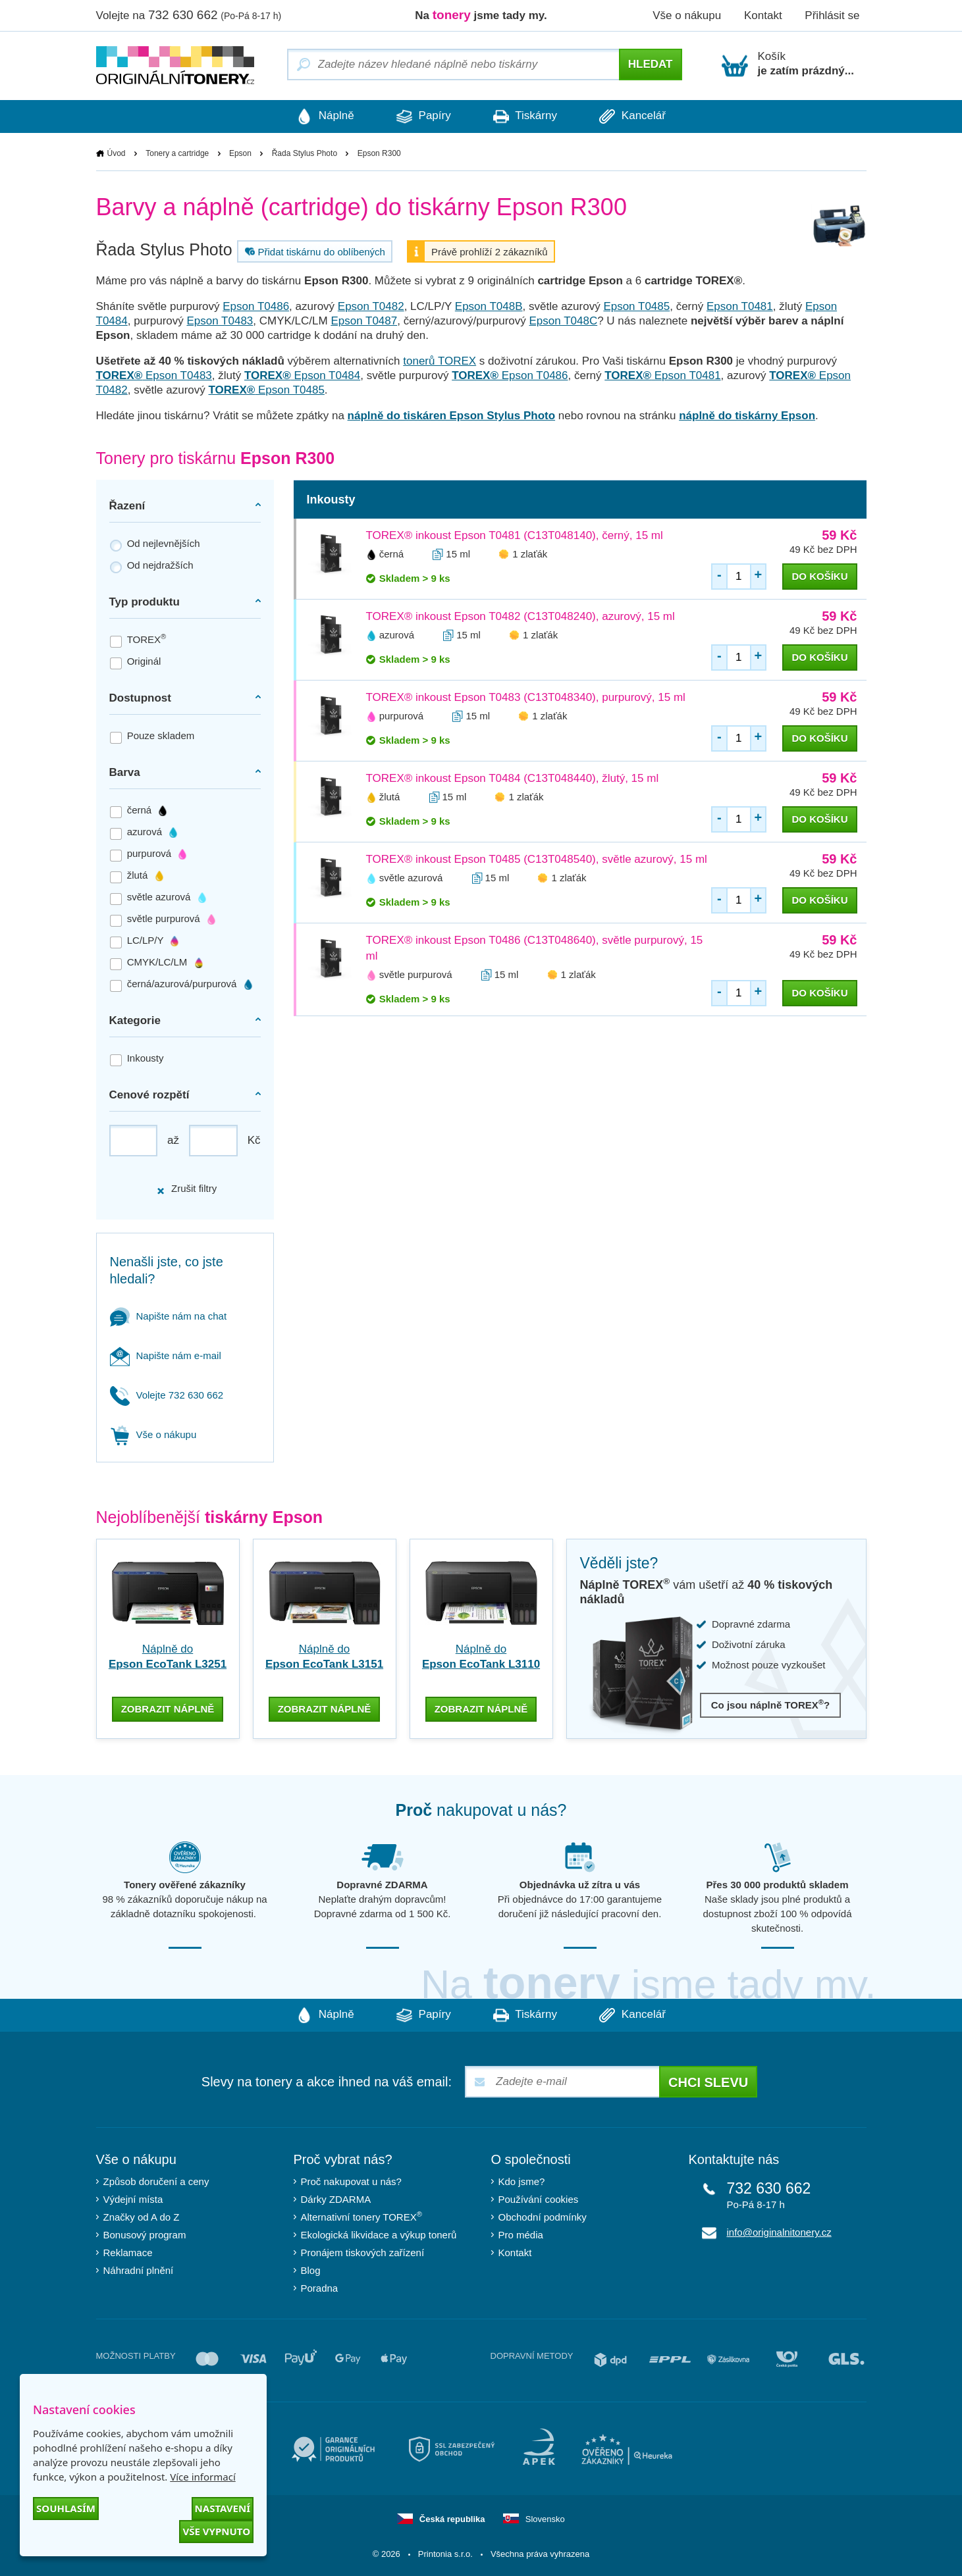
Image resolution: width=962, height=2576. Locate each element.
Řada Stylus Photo (304, 153)
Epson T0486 (256, 306)
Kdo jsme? (521, 2180)
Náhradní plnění (138, 2269)
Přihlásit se (832, 15)
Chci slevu (708, 2081)
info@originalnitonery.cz (779, 2230)
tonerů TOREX (439, 361)
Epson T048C (563, 321)
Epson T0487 (364, 321)
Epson (240, 153)
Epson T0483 (219, 321)
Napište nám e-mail (165, 1355)
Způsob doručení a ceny (156, 2180)
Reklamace (128, 2251)
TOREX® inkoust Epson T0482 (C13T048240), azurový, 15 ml (520, 616)
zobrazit (168, 1707)
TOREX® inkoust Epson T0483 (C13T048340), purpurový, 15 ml (525, 697)
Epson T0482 (371, 306)
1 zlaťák (529, 553)
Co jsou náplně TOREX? (770, 1705)
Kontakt (763, 15)
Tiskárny (527, 116)
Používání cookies (538, 2197)
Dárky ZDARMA (336, 2197)
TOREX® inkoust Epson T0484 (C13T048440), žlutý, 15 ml (512, 778)
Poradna (319, 2286)
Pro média (520, 2233)
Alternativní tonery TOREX (364, 2215)
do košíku (819, 576)
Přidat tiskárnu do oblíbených (313, 251)
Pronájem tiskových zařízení (363, 2251)
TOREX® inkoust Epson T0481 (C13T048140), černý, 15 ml (514, 535)
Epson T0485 (636, 306)
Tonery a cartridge (177, 153)
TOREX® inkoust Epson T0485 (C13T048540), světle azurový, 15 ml (536, 859)
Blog (311, 2269)
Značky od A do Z (141, 2215)
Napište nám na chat (168, 1316)
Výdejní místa (133, 2197)
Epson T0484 (302, 375)
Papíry (421, 116)
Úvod (116, 153)
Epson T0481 (740, 306)
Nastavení (222, 2508)
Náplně (319, 116)
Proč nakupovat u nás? (351, 2180)
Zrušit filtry (186, 1189)
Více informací (203, 2476)
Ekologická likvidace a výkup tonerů (379, 2233)
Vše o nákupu (687, 15)
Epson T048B (489, 306)
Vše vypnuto (216, 2531)
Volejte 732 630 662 (167, 1395)
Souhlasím (65, 2508)
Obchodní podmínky (542, 2215)
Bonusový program (144, 2233)
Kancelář (638, 116)
